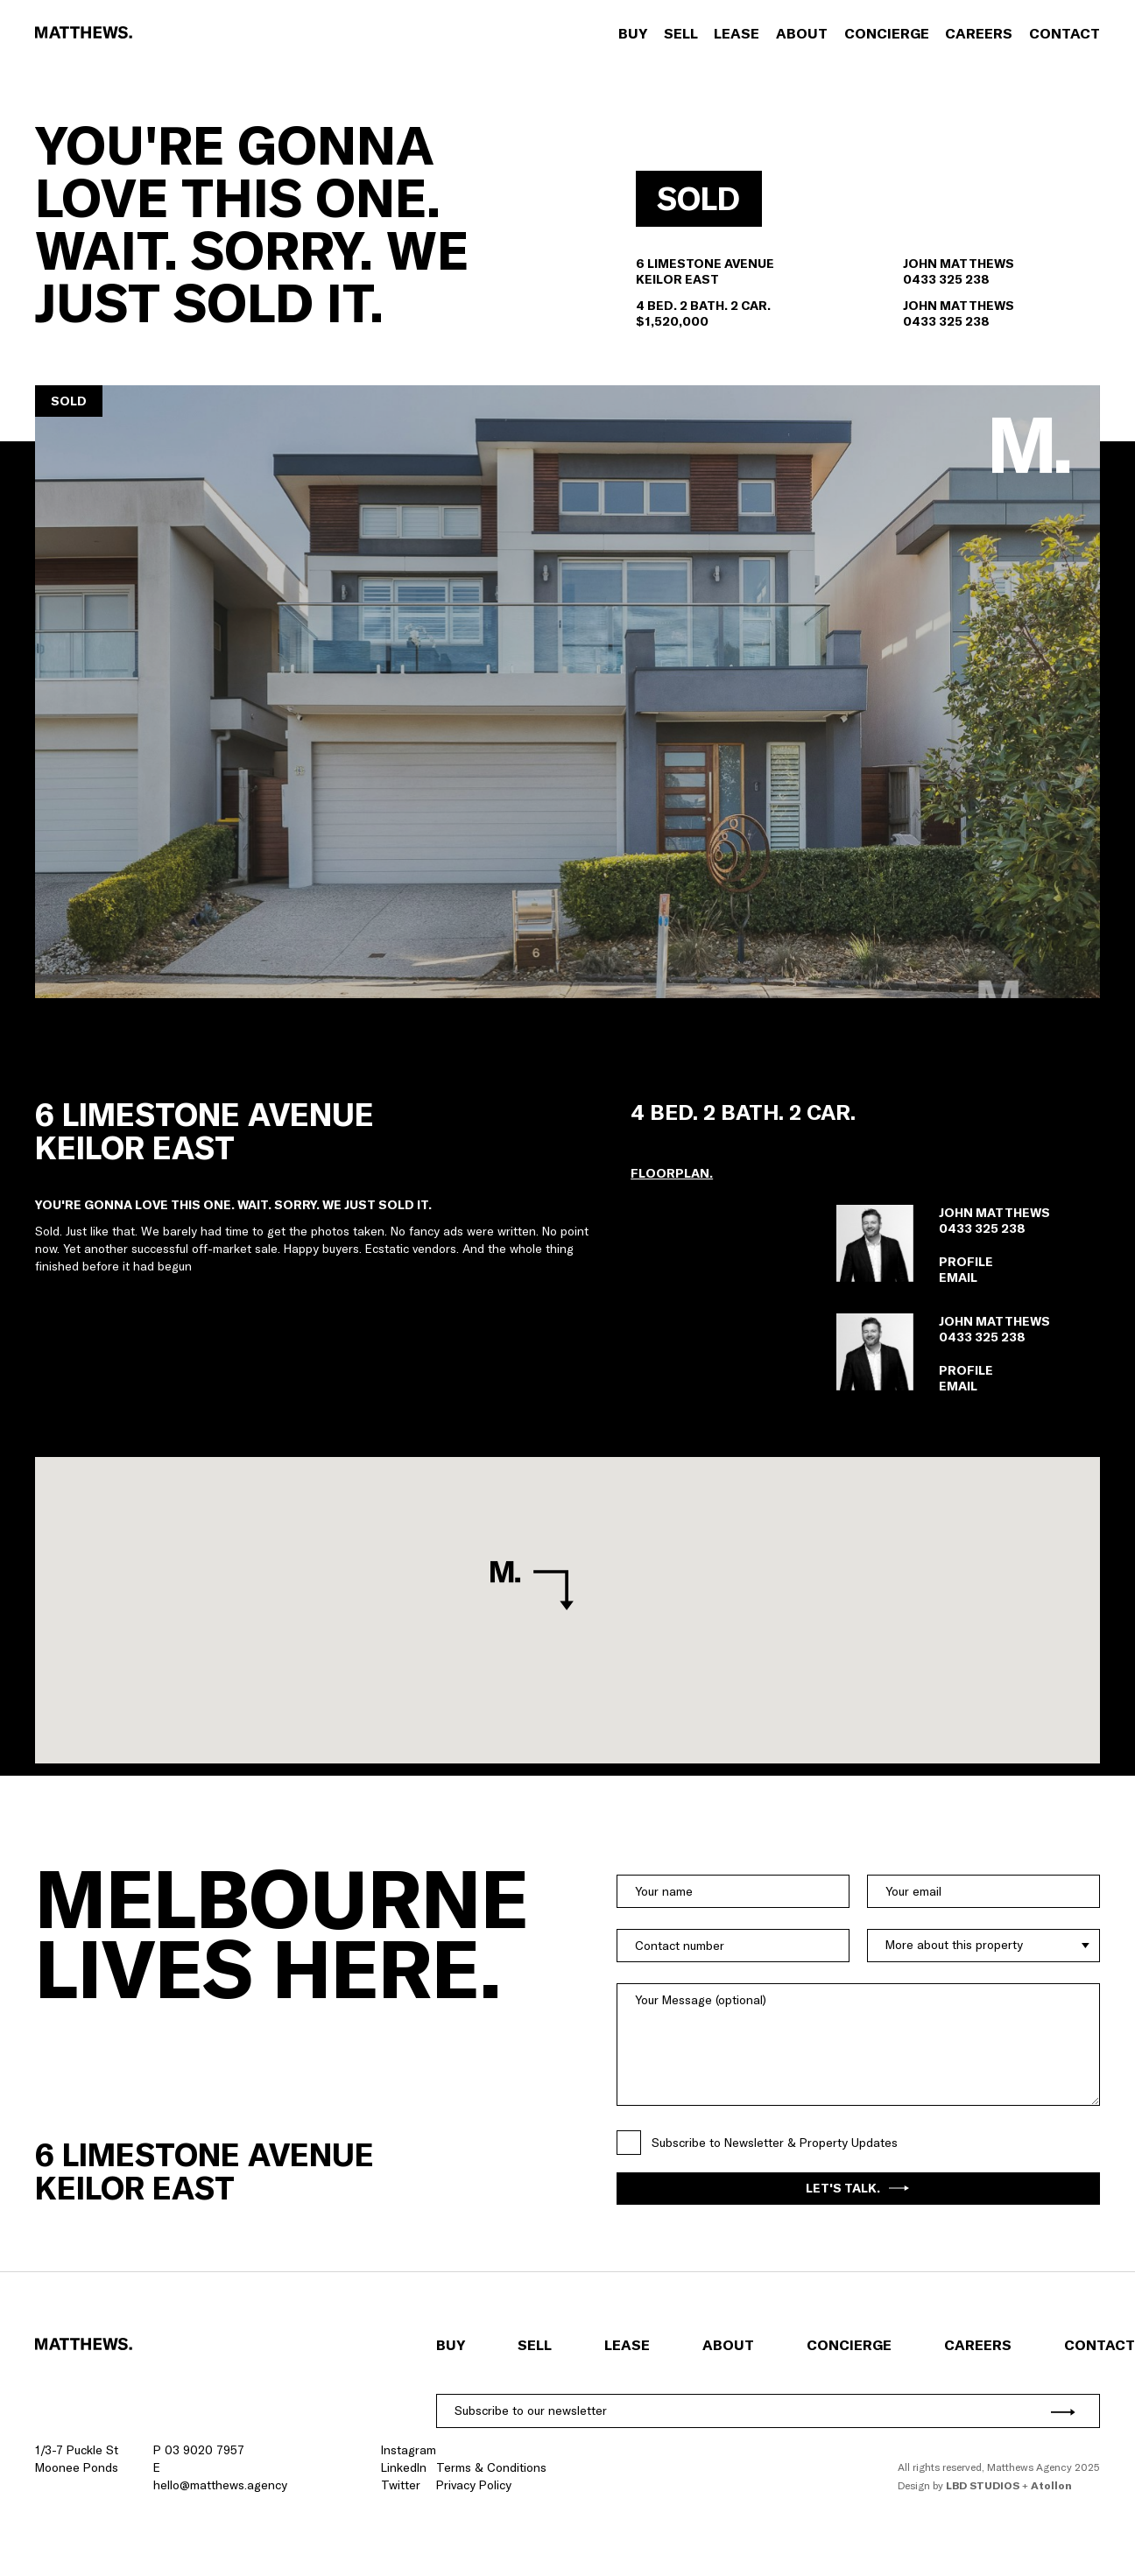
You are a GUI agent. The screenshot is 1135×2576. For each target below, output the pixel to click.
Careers (978, 33)
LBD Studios (982, 2485)
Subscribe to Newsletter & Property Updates (775, 2142)
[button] (567, 691)
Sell (681, 33)
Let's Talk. (857, 2188)
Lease (736, 33)
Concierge (886, 33)
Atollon (1051, 2485)
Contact (1064, 33)
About (802, 33)
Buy (632, 33)
